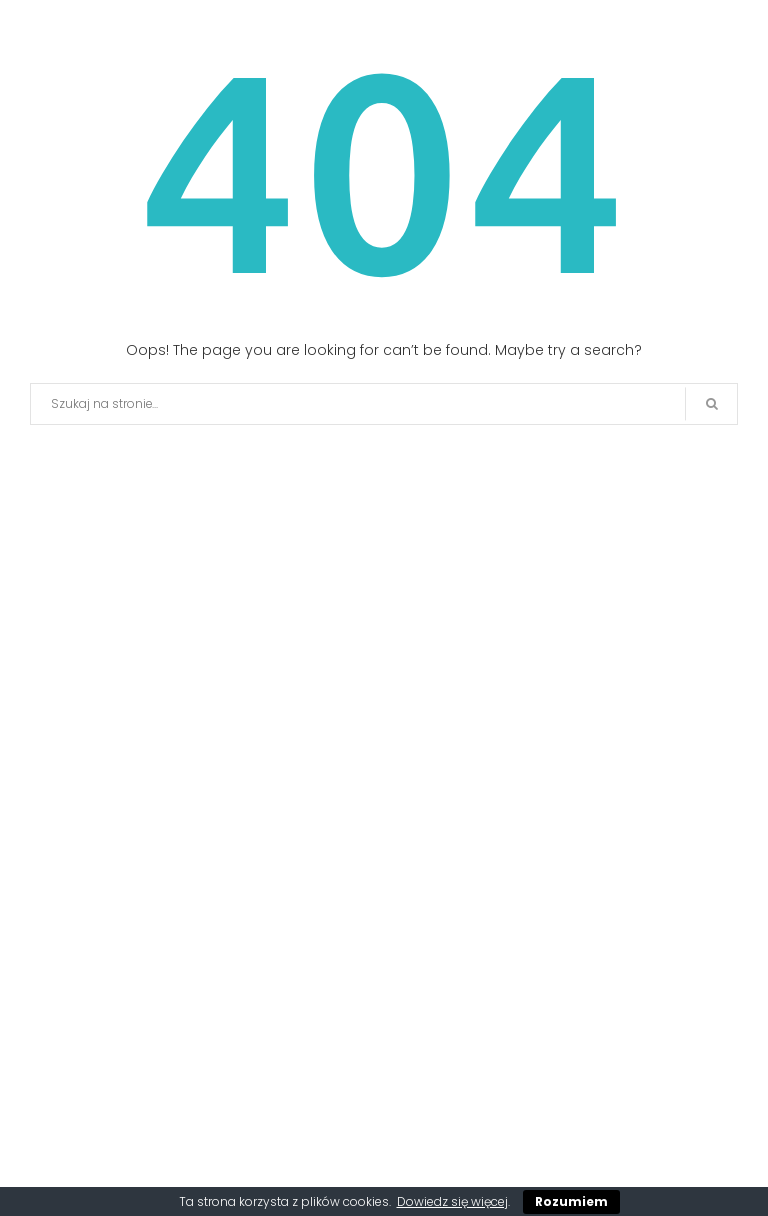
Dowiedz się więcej (452, 1201)
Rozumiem (571, 1201)
